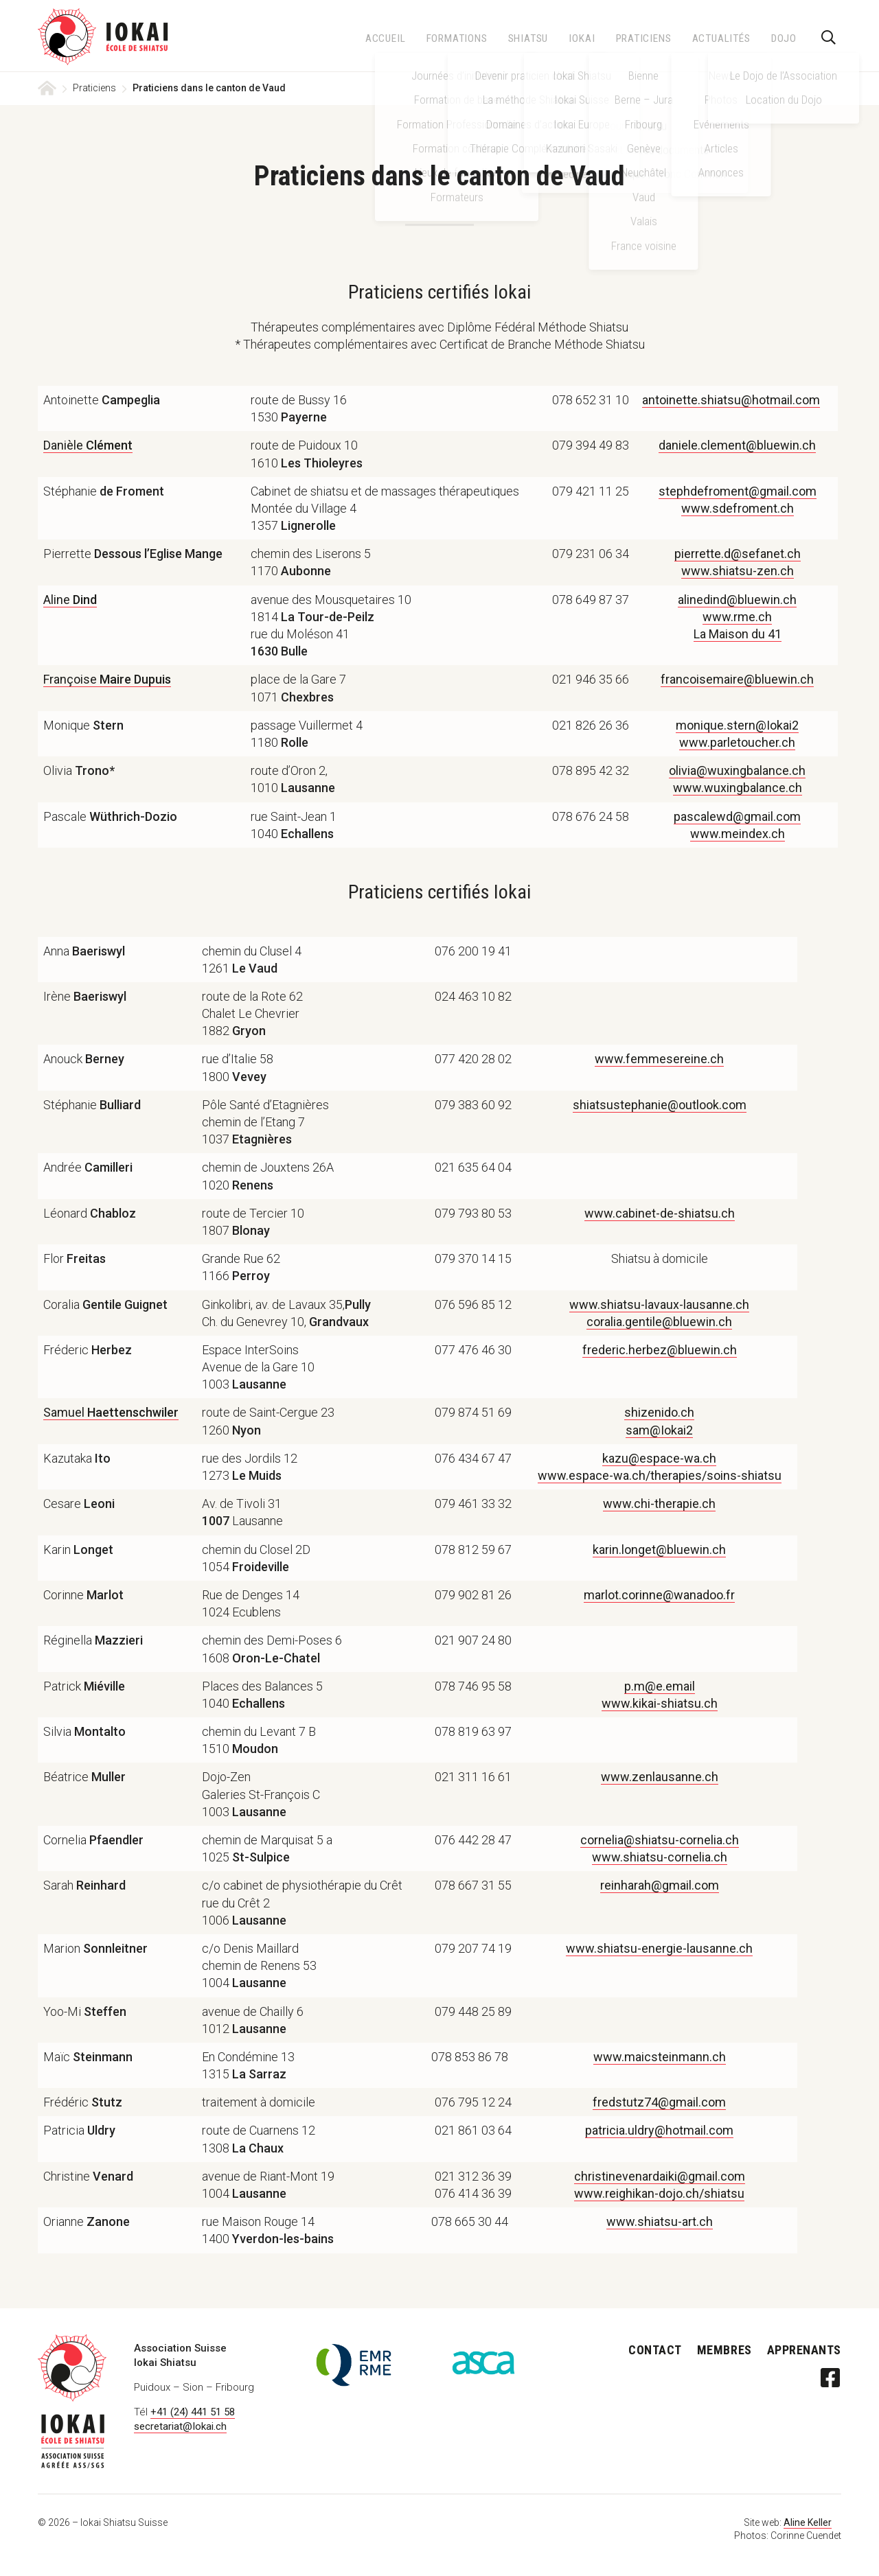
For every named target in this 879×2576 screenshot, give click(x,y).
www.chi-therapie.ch (659, 1503)
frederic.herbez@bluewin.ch (659, 1350)
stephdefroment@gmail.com (738, 491)
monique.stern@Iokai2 (737, 725)
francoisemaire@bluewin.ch (737, 679)
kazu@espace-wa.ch (659, 1458)
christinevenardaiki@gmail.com (659, 2176)
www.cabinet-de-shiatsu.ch (659, 1213)
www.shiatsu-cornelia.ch (659, 1857)
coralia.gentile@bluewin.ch (659, 1321)
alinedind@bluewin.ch (737, 599)
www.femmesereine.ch (659, 1059)
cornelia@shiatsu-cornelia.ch (659, 1840)
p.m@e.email (659, 1686)
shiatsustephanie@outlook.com (659, 1105)
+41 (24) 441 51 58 (192, 2412)
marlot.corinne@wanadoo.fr (659, 1595)
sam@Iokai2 (659, 1430)
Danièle (88, 445)
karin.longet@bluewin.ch (659, 1549)
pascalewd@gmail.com (737, 816)
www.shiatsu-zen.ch (737, 571)
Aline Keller (808, 2522)
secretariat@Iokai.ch (180, 2426)
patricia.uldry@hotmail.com (659, 2130)
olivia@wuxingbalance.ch (737, 770)
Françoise (107, 679)
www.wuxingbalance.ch (737, 787)
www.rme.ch (737, 617)
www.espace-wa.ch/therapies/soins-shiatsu (659, 1475)
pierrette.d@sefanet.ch (737, 553)
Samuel (111, 1412)
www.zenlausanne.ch (659, 1776)
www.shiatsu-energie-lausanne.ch (659, 1948)
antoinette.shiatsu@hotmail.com (731, 400)
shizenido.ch (659, 1412)
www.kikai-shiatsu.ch (660, 1703)
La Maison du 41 (737, 634)
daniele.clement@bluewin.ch (737, 445)
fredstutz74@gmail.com (659, 2102)
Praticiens (94, 87)
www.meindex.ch (737, 833)
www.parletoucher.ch (737, 742)
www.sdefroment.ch (737, 508)
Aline (70, 599)
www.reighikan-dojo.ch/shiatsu (659, 2193)
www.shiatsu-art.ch (659, 2221)
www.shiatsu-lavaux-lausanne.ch (659, 1304)
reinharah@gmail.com (659, 1885)
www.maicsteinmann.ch (659, 2057)
